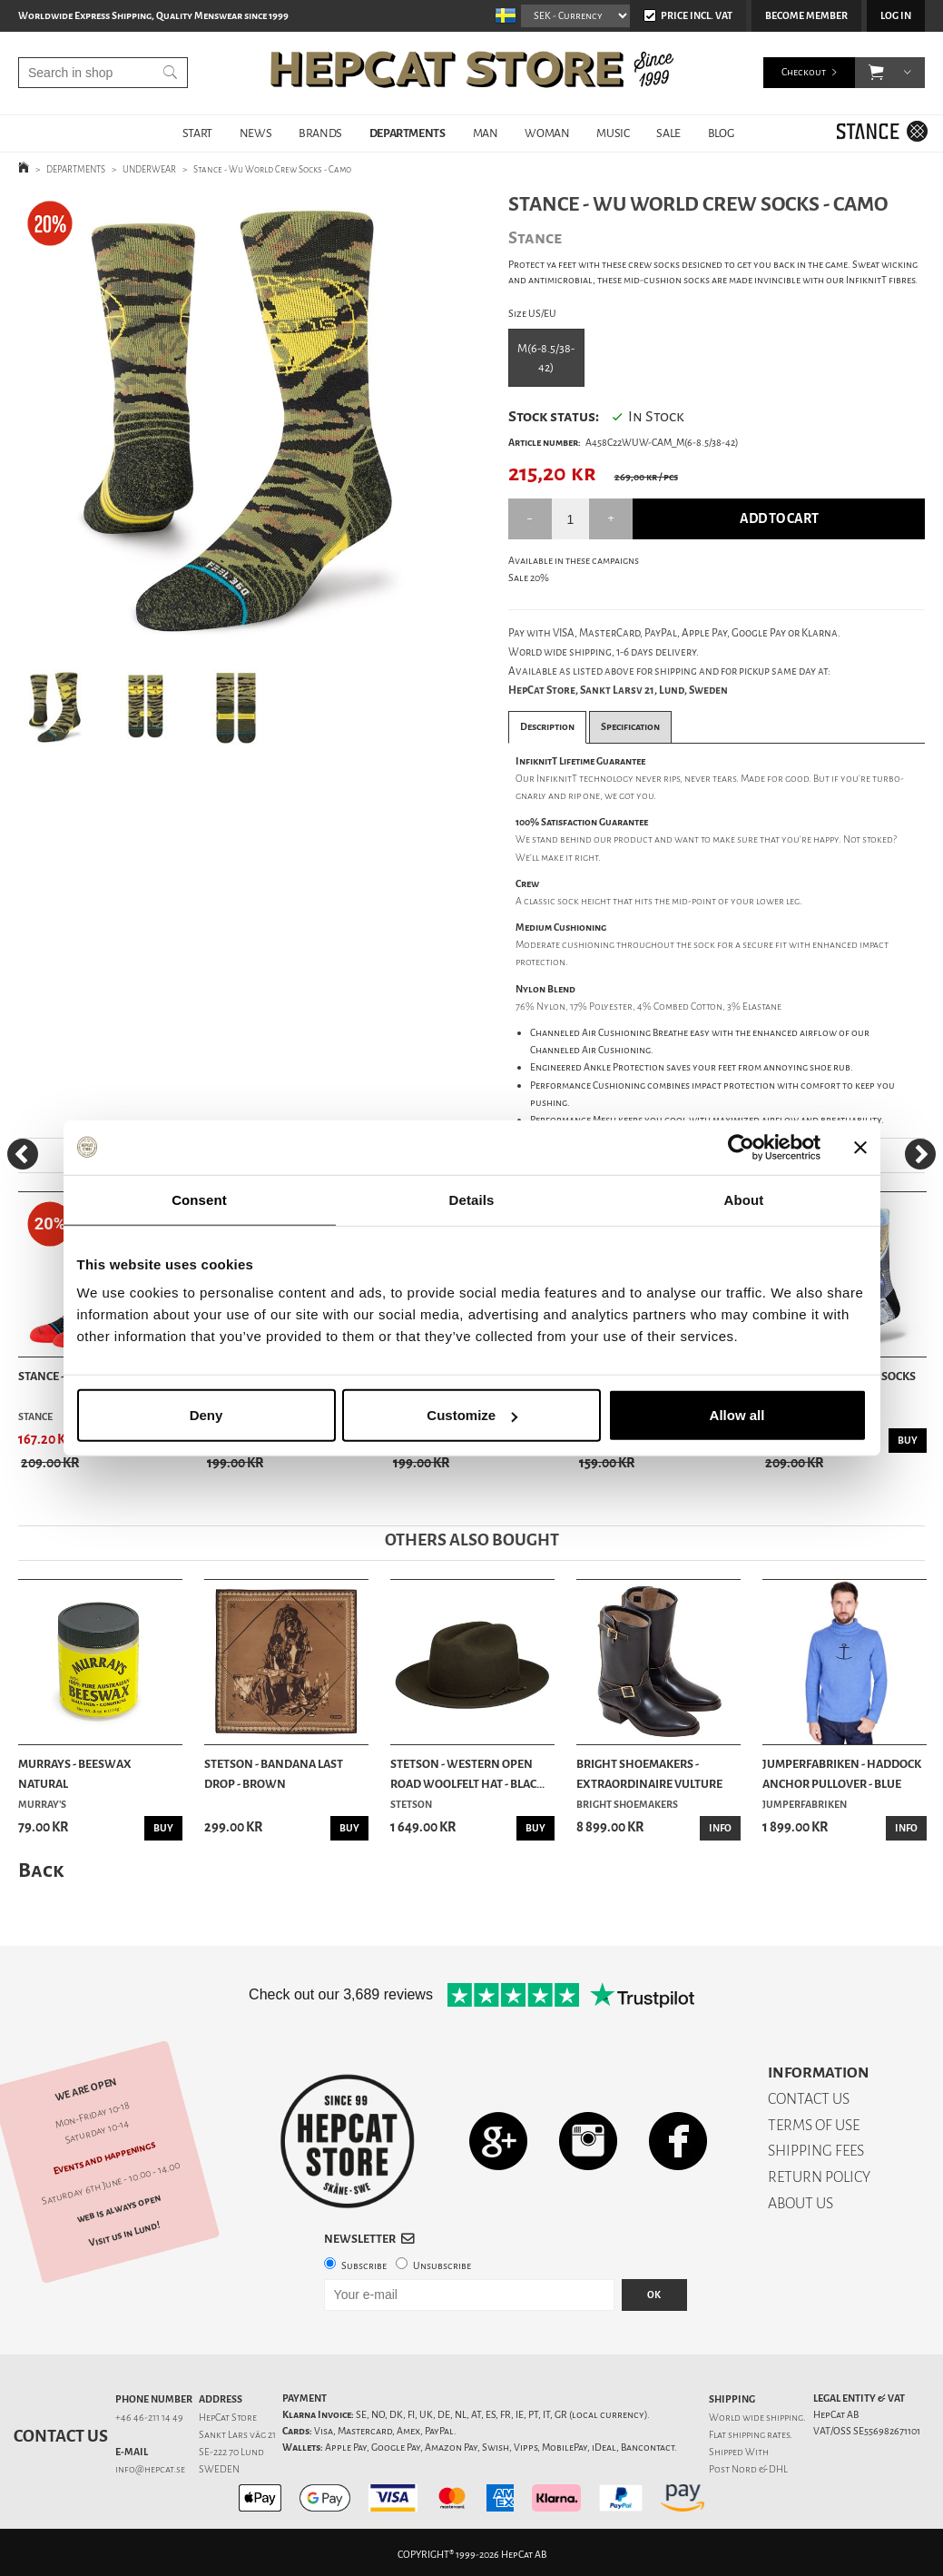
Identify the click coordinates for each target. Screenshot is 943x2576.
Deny (206, 1415)
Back (41, 1870)
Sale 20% (528, 578)
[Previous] (22, 1154)
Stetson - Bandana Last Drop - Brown (273, 1773)
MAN (485, 133)
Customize (472, 1415)
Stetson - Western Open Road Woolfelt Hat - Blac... (467, 1773)
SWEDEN (219, 2469)
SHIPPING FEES (816, 2150)
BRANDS (320, 133)
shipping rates (759, 2435)
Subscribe (364, 2266)
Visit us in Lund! (125, 2234)
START (197, 133)
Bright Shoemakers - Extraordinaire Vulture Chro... (649, 1775)
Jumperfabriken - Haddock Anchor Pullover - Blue (841, 1773)
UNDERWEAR (149, 169)
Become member (806, 16)
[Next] (920, 1154)
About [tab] (744, 1199)
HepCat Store (228, 2417)
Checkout (803, 72)
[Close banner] (860, 1146)
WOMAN (547, 133)
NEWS (255, 133)
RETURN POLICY (819, 2176)
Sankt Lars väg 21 (237, 2435)
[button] (876, 72)
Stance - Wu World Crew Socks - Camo (272, 169)
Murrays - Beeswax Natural (75, 1773)
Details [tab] (472, 1199)
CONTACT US (809, 2098)
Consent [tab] (199, 1199)
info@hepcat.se (150, 2469)
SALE (668, 133)
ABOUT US (800, 2203)
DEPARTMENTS (407, 133)
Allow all (737, 1415)
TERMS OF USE (814, 2125)
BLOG (720, 133)
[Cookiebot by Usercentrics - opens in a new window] (741, 1146)
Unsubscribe (442, 2266)
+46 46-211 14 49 (149, 2417)
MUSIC (612, 133)
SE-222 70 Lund (231, 2452)
